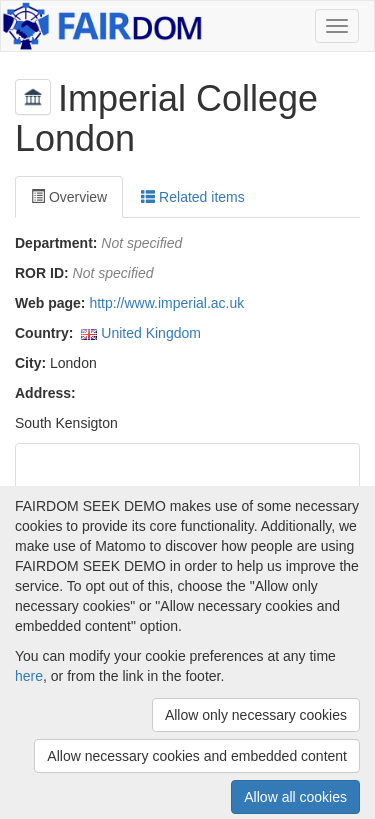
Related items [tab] (192, 197)
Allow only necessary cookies (256, 715)
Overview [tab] (69, 197)
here (29, 676)
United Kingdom (151, 333)
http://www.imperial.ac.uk (166, 303)
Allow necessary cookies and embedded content (197, 756)
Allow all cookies (295, 797)
